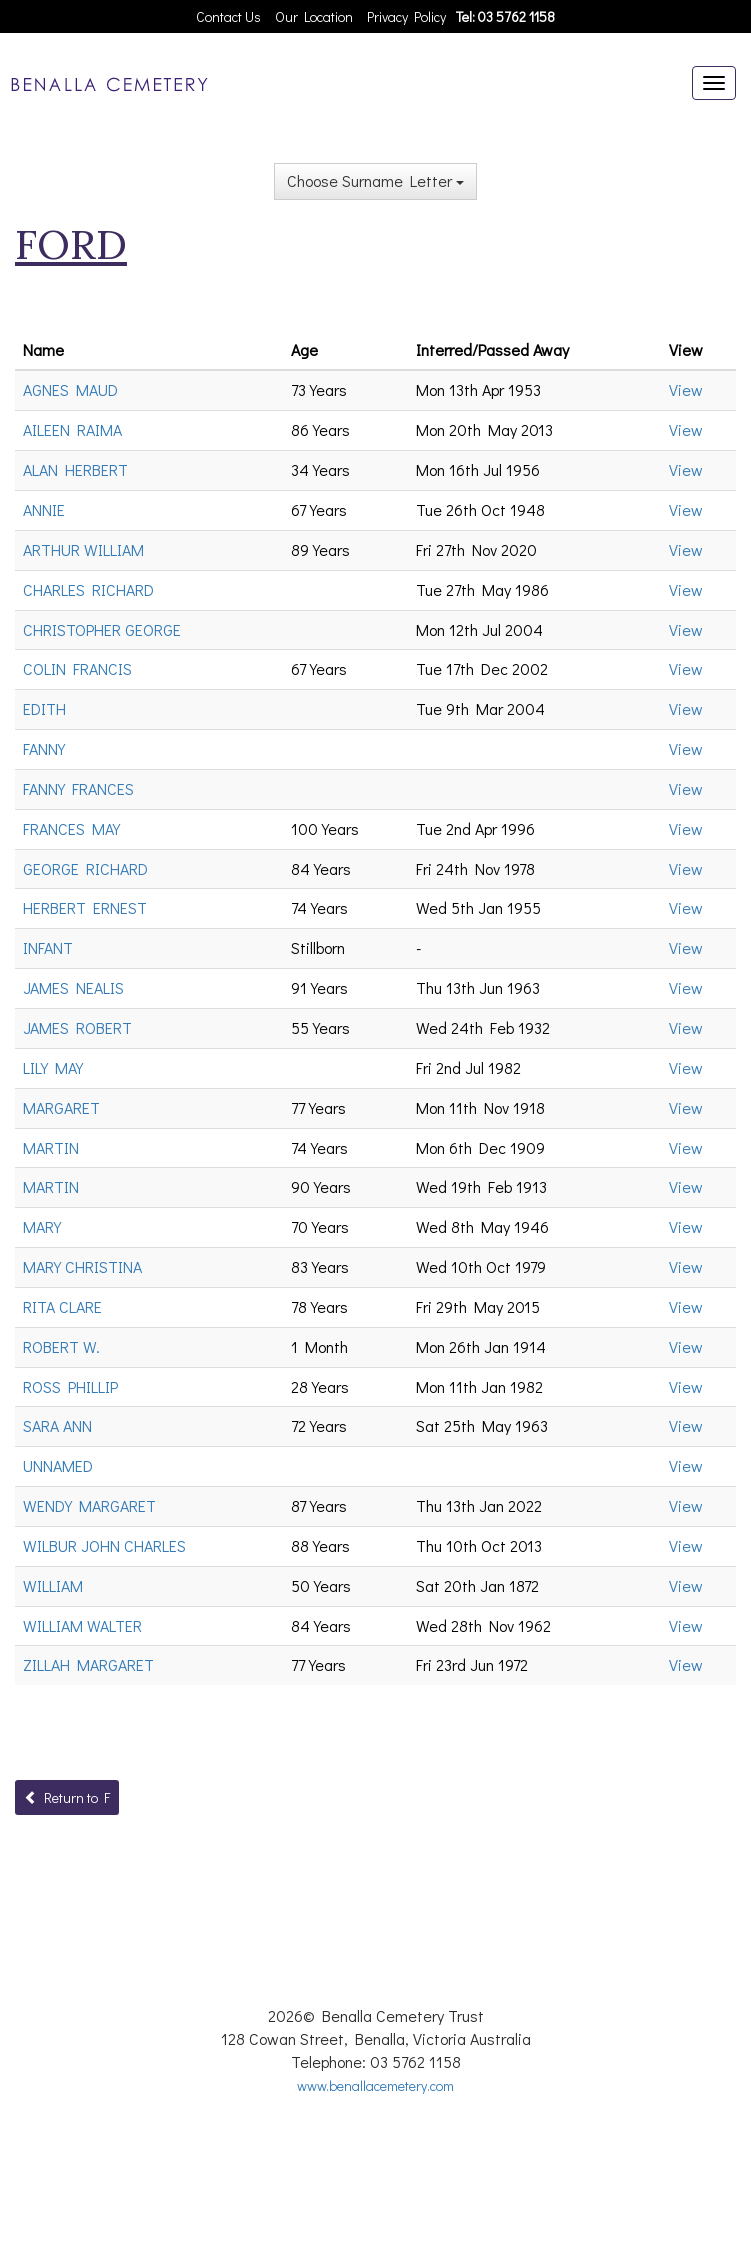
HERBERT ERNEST (85, 907)
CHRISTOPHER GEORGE (102, 629)
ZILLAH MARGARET (88, 1664)
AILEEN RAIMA (72, 429)
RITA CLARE (62, 1306)
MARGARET (61, 1107)
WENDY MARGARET (89, 1505)
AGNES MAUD (70, 389)
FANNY (44, 748)
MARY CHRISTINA (82, 1266)
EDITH (44, 708)
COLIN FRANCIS (77, 668)
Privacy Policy (406, 16)
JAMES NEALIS (73, 987)
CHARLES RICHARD (88, 589)
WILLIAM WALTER (82, 1625)
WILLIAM (53, 1585)
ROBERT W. (61, 1346)
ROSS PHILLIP (70, 1386)
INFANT (48, 947)
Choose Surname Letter (375, 180)
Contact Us (228, 16)
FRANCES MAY (71, 828)
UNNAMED (58, 1465)
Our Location (314, 16)
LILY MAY (53, 1067)
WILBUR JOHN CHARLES (104, 1545)
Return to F (67, 1797)
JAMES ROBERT (77, 1027)
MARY (42, 1226)
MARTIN (51, 1147)
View (686, 389)
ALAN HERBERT (75, 469)
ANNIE (44, 509)
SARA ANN (57, 1425)
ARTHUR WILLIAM (83, 549)
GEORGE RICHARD (85, 868)
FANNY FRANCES (78, 788)
